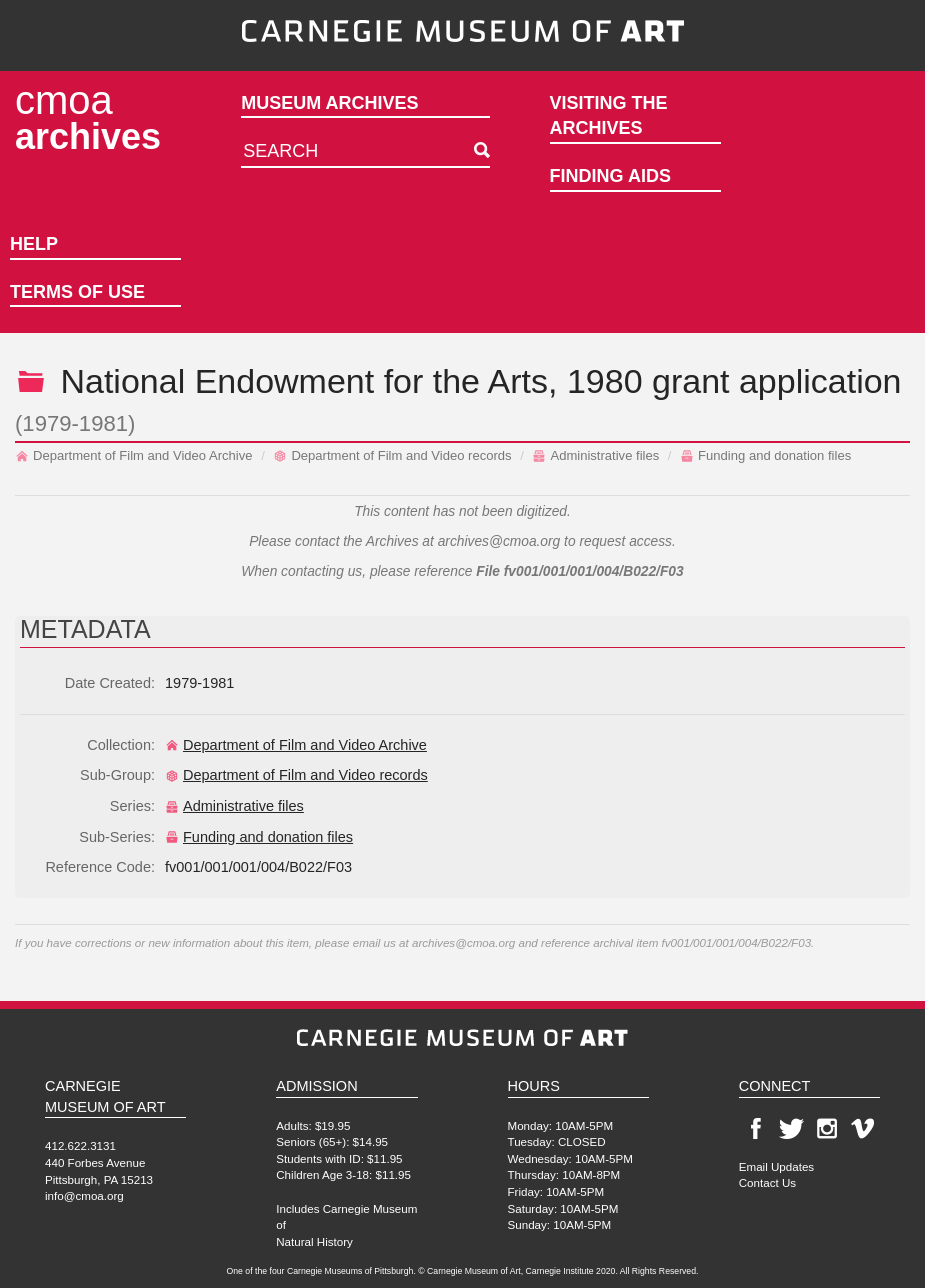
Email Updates (776, 1166)
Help (34, 244)
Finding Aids (610, 176)
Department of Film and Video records (392, 455)
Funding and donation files (765, 455)
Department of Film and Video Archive (134, 455)
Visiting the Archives (609, 116)
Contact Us (767, 1182)
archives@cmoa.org (499, 541)
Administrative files (595, 455)
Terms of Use (77, 292)
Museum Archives (329, 103)
